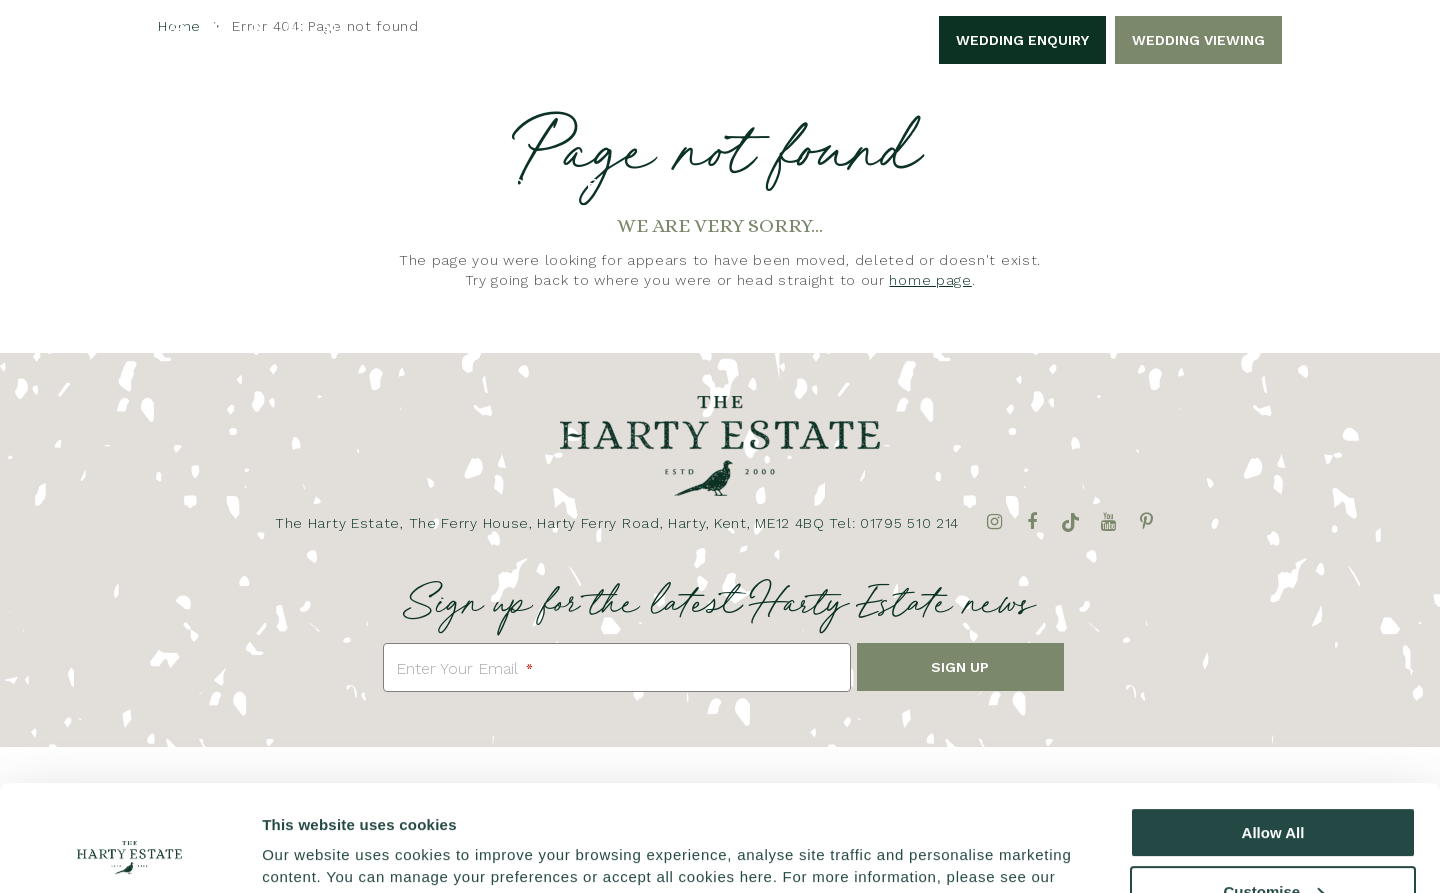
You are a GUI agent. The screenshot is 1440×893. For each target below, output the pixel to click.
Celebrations (690, 183)
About (321, 183)
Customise (1273, 791)
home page (930, 280)
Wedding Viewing (1198, 40)
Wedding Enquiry (1022, 40)
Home (238, 183)
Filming (1082, 183)
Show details (308, 853)
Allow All (1273, 733)
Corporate (549, 183)
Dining (988, 183)
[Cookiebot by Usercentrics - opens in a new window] (129, 854)
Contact (1187, 183)
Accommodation (856, 183)
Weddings (425, 183)
